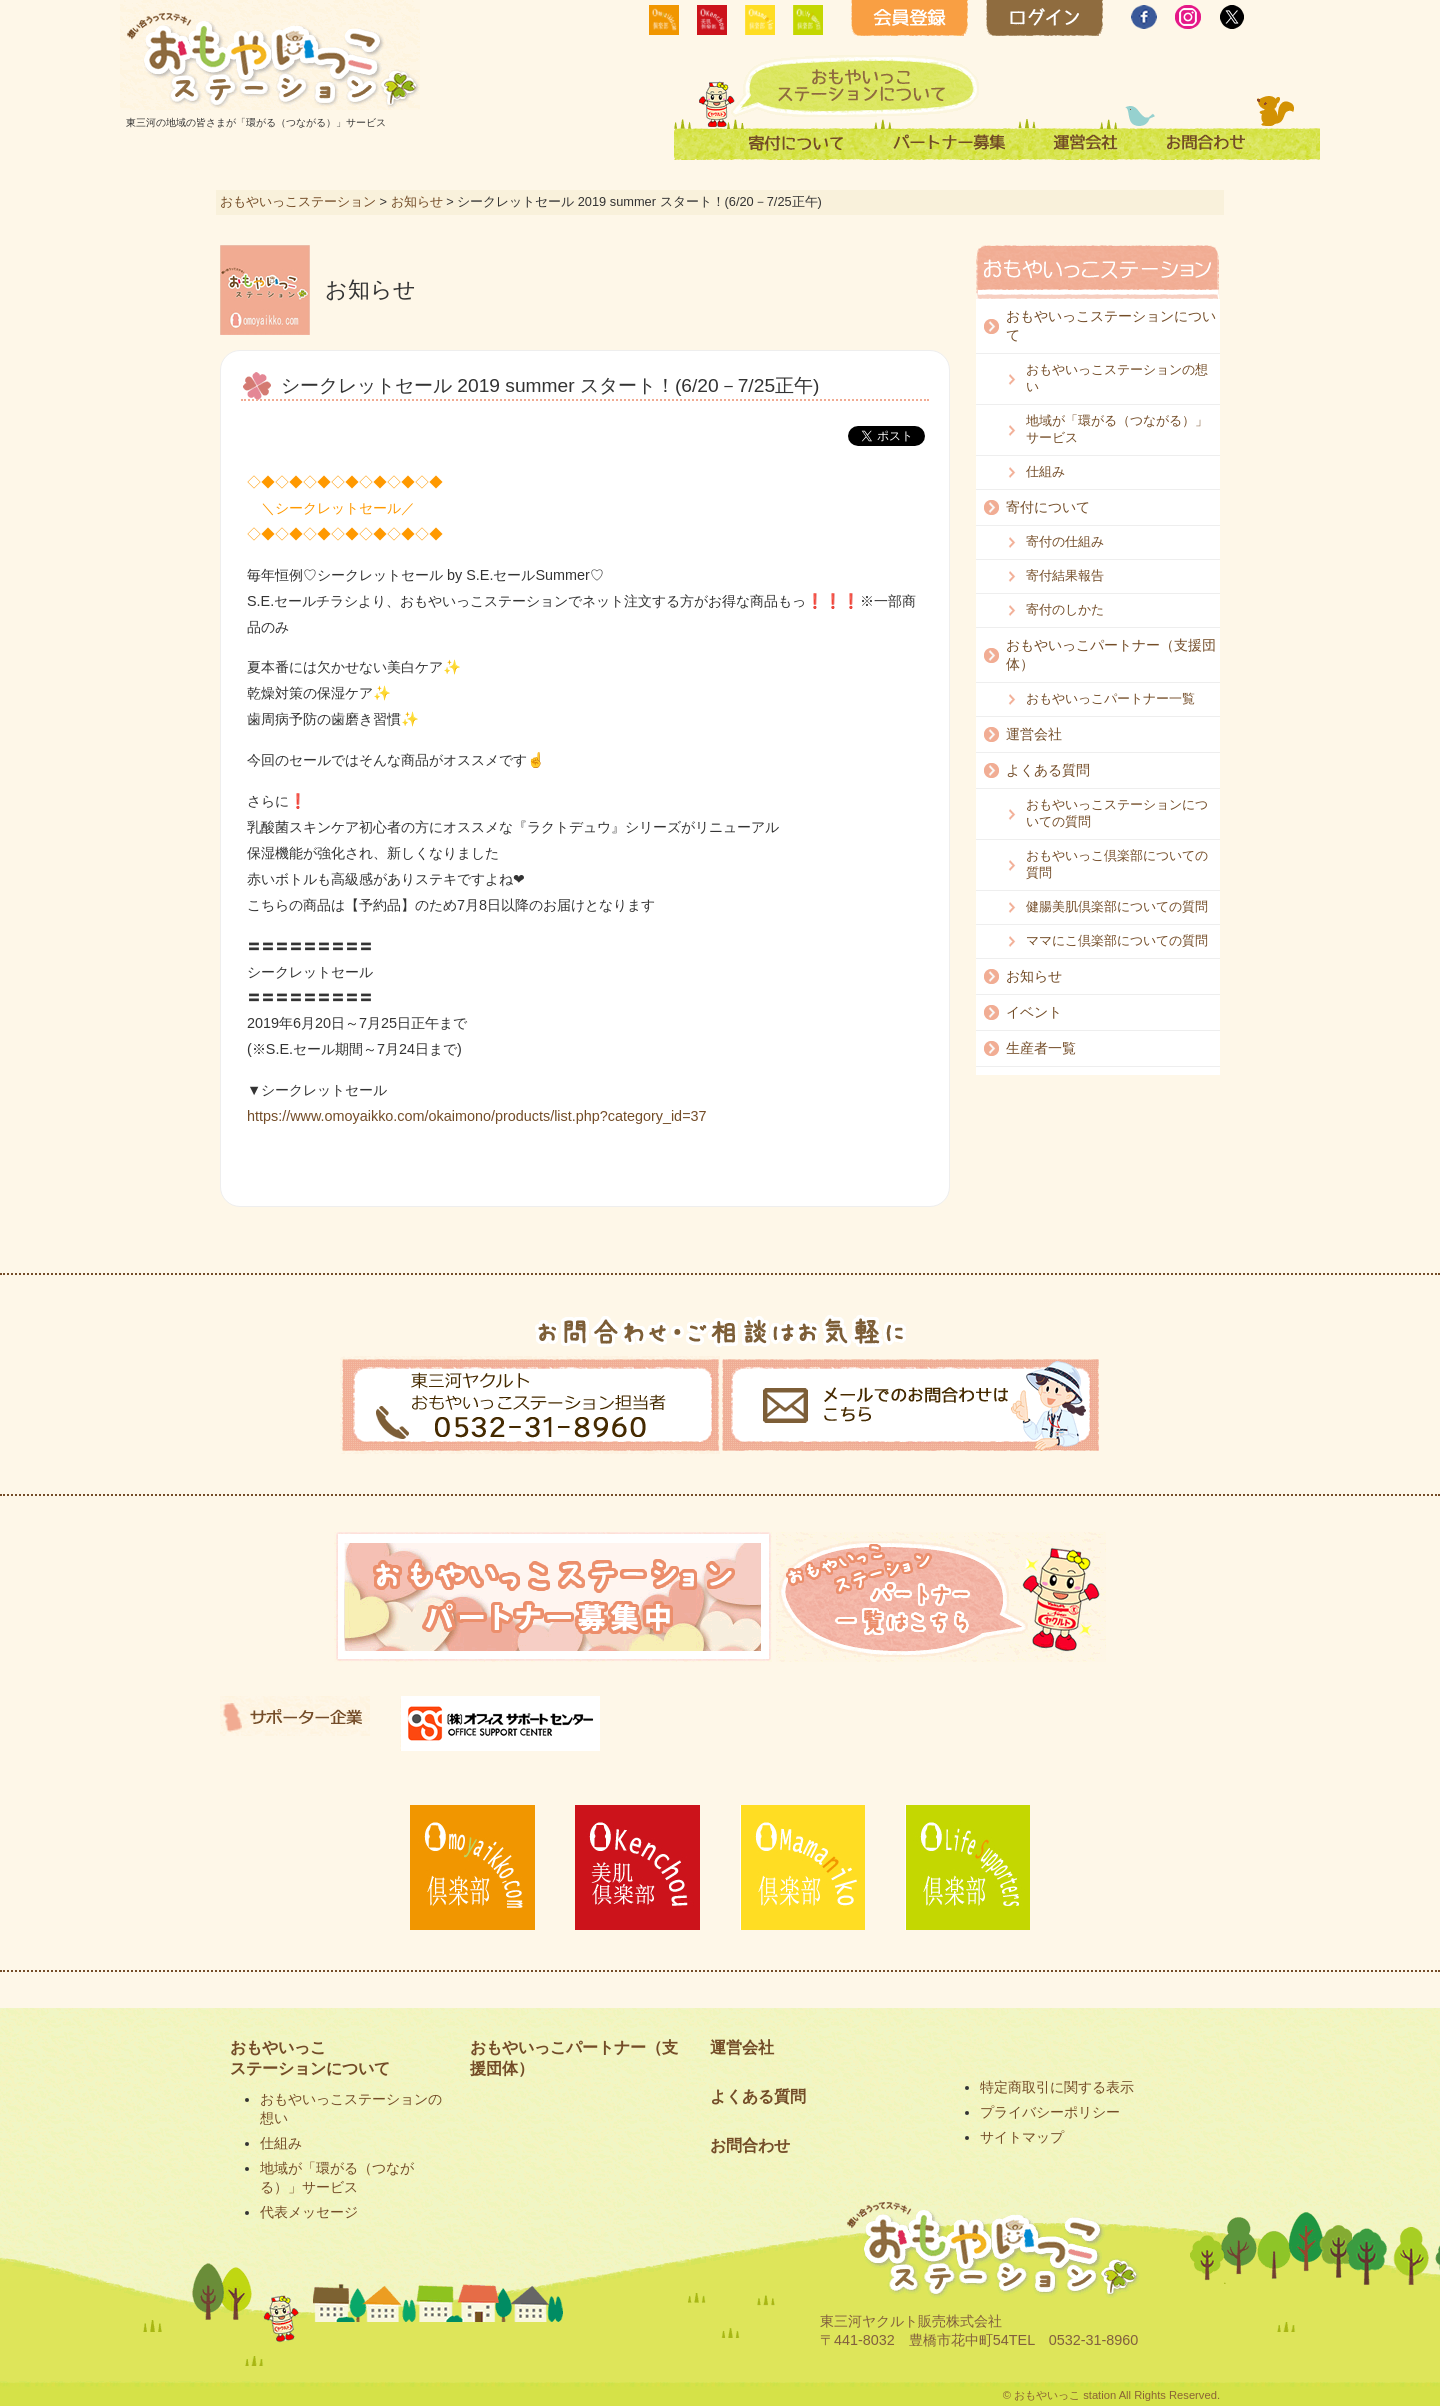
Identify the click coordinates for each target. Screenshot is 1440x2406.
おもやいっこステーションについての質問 (1117, 813)
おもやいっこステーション (298, 201)
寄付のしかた (1065, 609)
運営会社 (1034, 734)
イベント (1034, 1012)
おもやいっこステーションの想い (1117, 378)
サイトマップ (1022, 2137)
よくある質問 (1048, 770)
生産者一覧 (1041, 1048)
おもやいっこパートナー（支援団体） (1111, 654)
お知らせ (417, 201)
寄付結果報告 (1065, 575)
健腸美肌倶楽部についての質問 (1117, 906)
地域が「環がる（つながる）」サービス (1117, 429)
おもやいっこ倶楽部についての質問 (1117, 864)
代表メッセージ (309, 2212)
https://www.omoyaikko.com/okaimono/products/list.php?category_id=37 (477, 1116)
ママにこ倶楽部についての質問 (1117, 940)
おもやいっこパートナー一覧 (1110, 698)
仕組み (1045, 471)
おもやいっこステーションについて (1111, 325)
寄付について (1048, 507)
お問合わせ (750, 2145)
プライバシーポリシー (1050, 2112)
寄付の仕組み (1065, 541)
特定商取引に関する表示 (1057, 2087)
